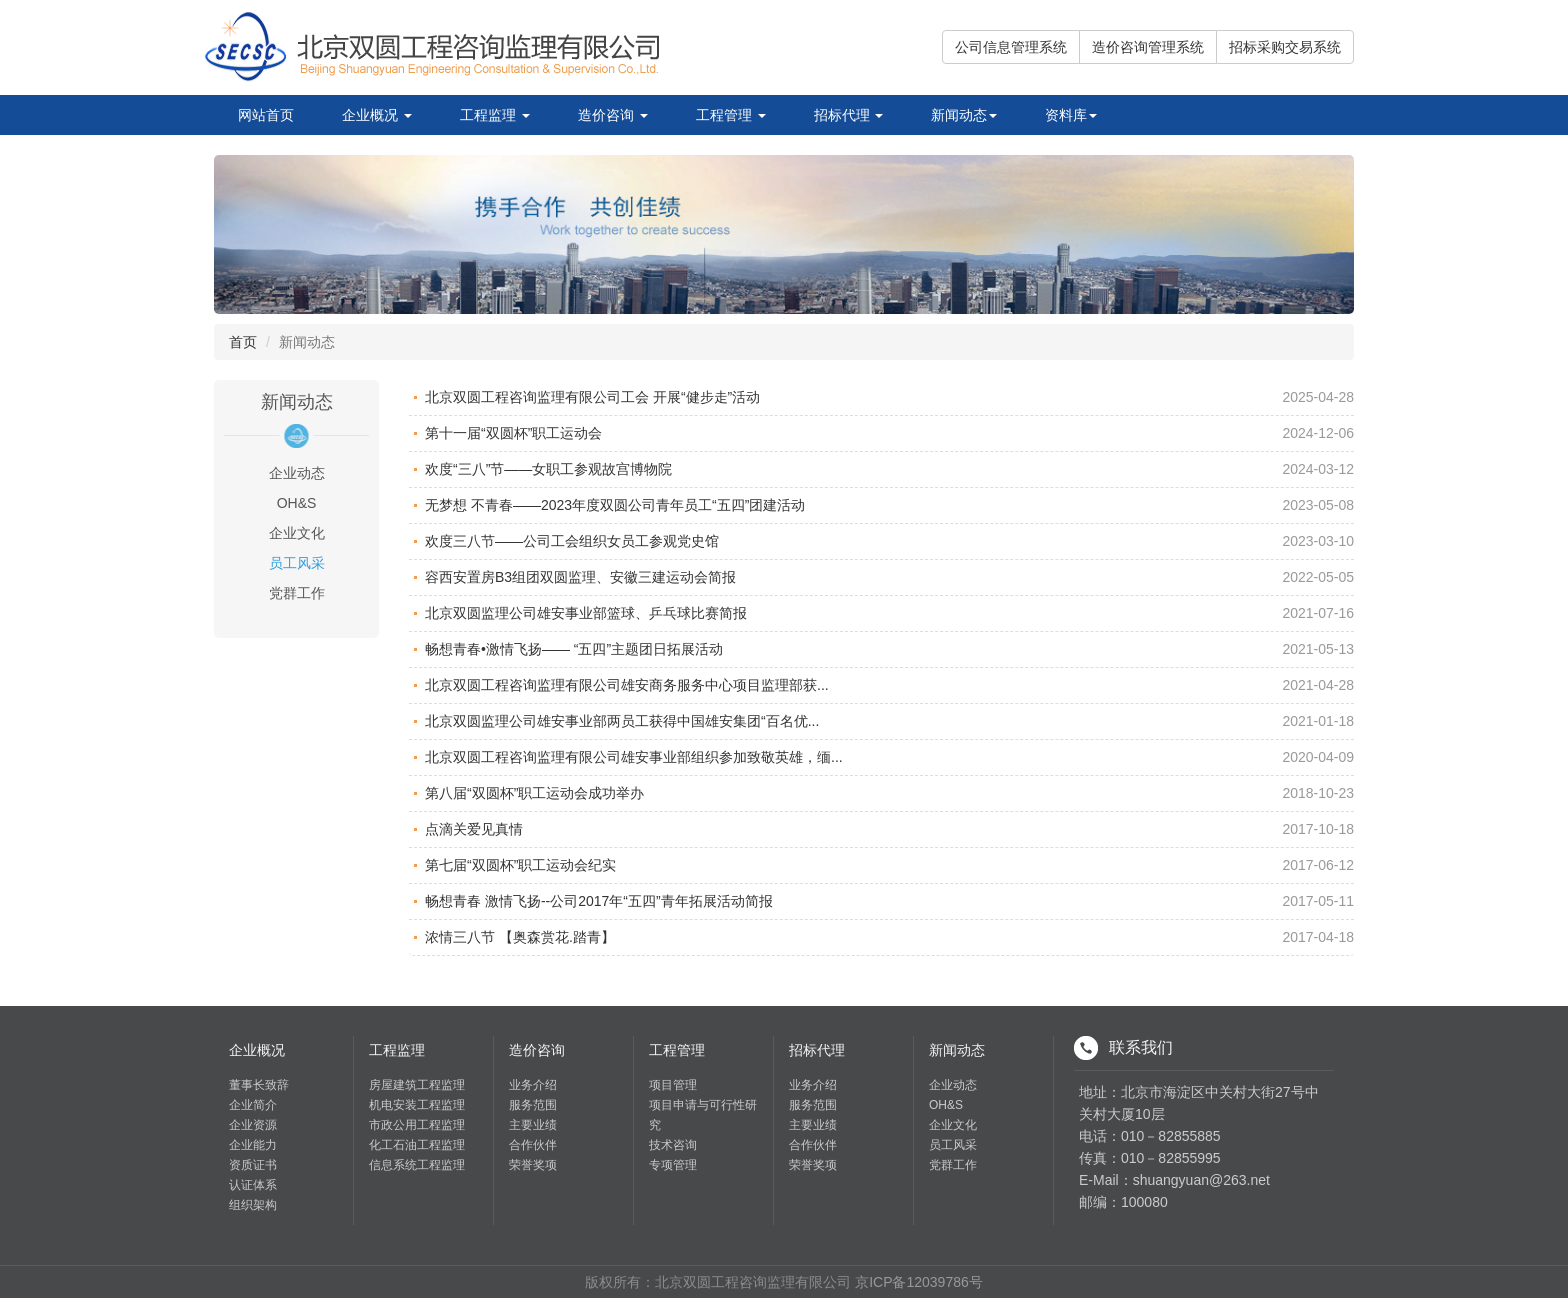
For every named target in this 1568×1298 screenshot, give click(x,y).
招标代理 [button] (849, 115)
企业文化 (953, 1125)
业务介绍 (533, 1085)
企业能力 (253, 1145)
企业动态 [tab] (297, 473)
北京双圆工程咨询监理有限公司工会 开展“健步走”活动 (592, 397)
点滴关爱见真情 (474, 829)
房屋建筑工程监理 (417, 1085)
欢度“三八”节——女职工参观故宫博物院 (548, 469)
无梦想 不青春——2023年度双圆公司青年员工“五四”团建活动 (615, 505)
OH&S (946, 1105)
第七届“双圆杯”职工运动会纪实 (520, 865)
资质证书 (253, 1165)
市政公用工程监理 (417, 1125)
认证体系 (253, 1185)
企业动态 (953, 1085)
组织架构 (253, 1205)
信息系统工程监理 (417, 1165)
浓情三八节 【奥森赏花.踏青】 (520, 937)
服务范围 (533, 1105)
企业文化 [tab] (297, 533)
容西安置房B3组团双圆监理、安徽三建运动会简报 (580, 577)
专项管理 (673, 1165)
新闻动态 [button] (964, 115)
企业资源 (253, 1125)
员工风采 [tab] (297, 563)
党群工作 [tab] (297, 593)
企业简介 (253, 1105)
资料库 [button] (1071, 115)
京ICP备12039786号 (919, 1282)
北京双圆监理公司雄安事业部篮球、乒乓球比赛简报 (586, 613)
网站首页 (266, 115)
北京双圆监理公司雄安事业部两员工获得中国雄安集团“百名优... (622, 721)
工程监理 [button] (495, 115)
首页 (243, 342)
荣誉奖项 (533, 1165)
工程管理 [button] (731, 115)
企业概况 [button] (377, 115)
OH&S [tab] (297, 503)
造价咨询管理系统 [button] (1148, 47)
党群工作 (953, 1165)
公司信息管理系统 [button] (1011, 47)
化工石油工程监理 (417, 1145)
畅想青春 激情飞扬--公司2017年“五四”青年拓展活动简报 (599, 901)
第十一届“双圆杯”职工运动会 (513, 433)
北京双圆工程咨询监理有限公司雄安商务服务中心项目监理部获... (627, 685)
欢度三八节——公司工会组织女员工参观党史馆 (572, 541)
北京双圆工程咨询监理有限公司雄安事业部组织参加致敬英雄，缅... (634, 757)
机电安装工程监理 (417, 1105)
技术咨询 (673, 1145)
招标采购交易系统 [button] (1285, 47)
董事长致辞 (259, 1085)
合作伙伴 (533, 1145)
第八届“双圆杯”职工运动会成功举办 (534, 793)
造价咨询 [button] (613, 115)
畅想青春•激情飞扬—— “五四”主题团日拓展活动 (574, 649)
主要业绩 (533, 1125)
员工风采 (953, 1145)
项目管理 (673, 1085)
